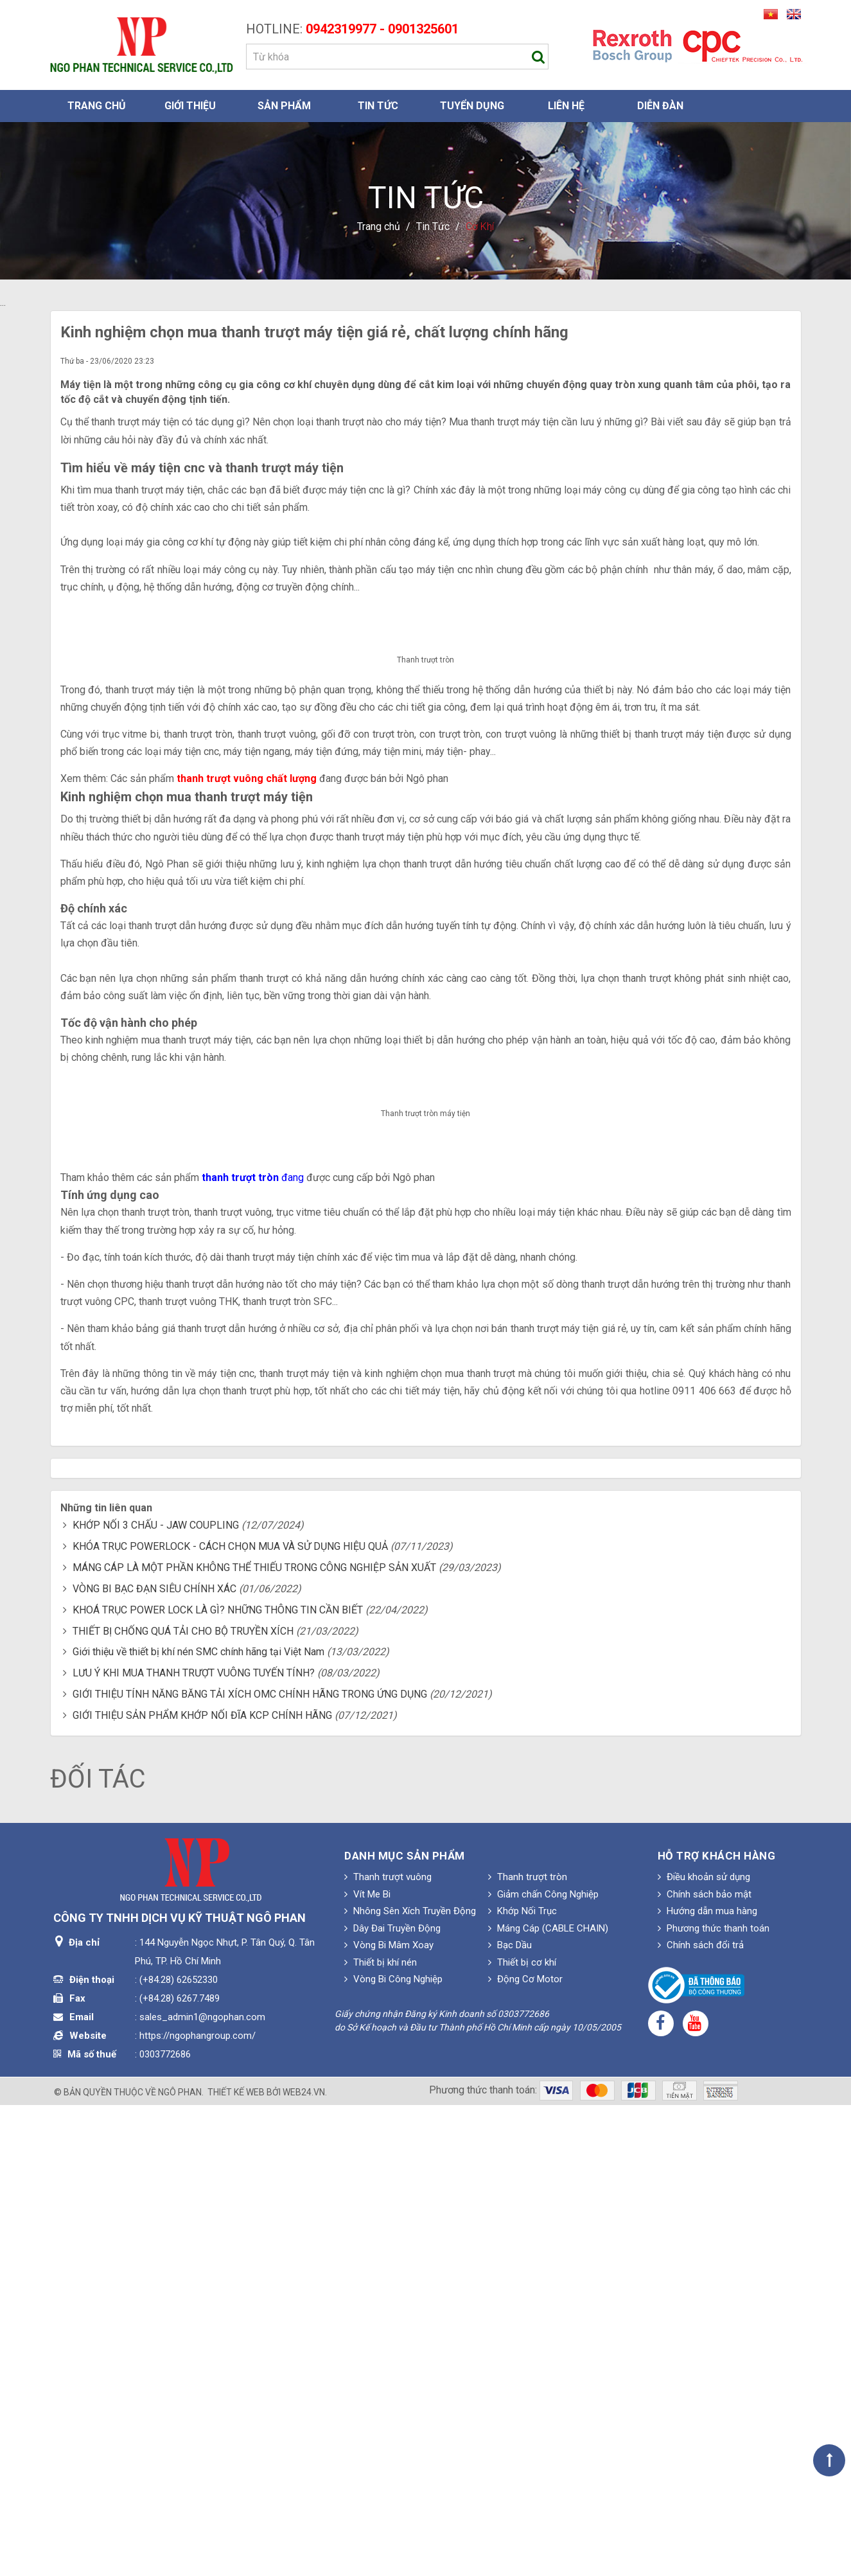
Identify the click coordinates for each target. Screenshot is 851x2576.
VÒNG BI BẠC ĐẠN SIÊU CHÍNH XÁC (154, 2060)
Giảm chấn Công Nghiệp (543, 2364)
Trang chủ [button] (96, 106)
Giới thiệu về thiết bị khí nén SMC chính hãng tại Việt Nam (198, 2123)
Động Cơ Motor (525, 2450)
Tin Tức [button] (378, 106)
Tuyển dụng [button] (472, 106)
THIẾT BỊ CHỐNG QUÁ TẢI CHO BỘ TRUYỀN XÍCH (183, 2101)
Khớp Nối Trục (522, 2382)
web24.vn (304, 2563)
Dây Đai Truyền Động (392, 2398)
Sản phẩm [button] (284, 106)
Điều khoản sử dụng (704, 2348)
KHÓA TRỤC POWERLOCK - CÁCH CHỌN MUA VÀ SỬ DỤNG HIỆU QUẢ (230, 2017)
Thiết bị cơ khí (522, 2432)
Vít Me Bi (367, 2364)
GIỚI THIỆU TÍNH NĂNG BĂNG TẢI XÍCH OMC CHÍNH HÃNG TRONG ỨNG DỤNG (250, 2165)
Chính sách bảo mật (704, 2364)
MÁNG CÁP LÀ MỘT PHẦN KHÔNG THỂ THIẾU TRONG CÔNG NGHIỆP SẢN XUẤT (254, 2038)
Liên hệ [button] (566, 106)
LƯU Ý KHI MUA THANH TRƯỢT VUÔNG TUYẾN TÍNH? (194, 2144)
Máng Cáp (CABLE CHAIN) (548, 2398)
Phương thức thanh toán (713, 2398)
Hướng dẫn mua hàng (707, 2382)
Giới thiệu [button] (190, 106)
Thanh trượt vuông (388, 2348)
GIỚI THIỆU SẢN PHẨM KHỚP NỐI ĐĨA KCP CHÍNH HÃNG (202, 2186)
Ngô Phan (180, 2563)
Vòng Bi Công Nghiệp (393, 2450)
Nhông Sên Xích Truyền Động (410, 2382)
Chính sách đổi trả (701, 2416)
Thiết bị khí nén (380, 2432)
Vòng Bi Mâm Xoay (389, 2416)
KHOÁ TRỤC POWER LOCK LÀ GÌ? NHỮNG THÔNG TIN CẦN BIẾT (218, 2080)
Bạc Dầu (510, 2416)
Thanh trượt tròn (527, 2348)
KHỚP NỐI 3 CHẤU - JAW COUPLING (156, 1996)
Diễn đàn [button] (660, 106)
